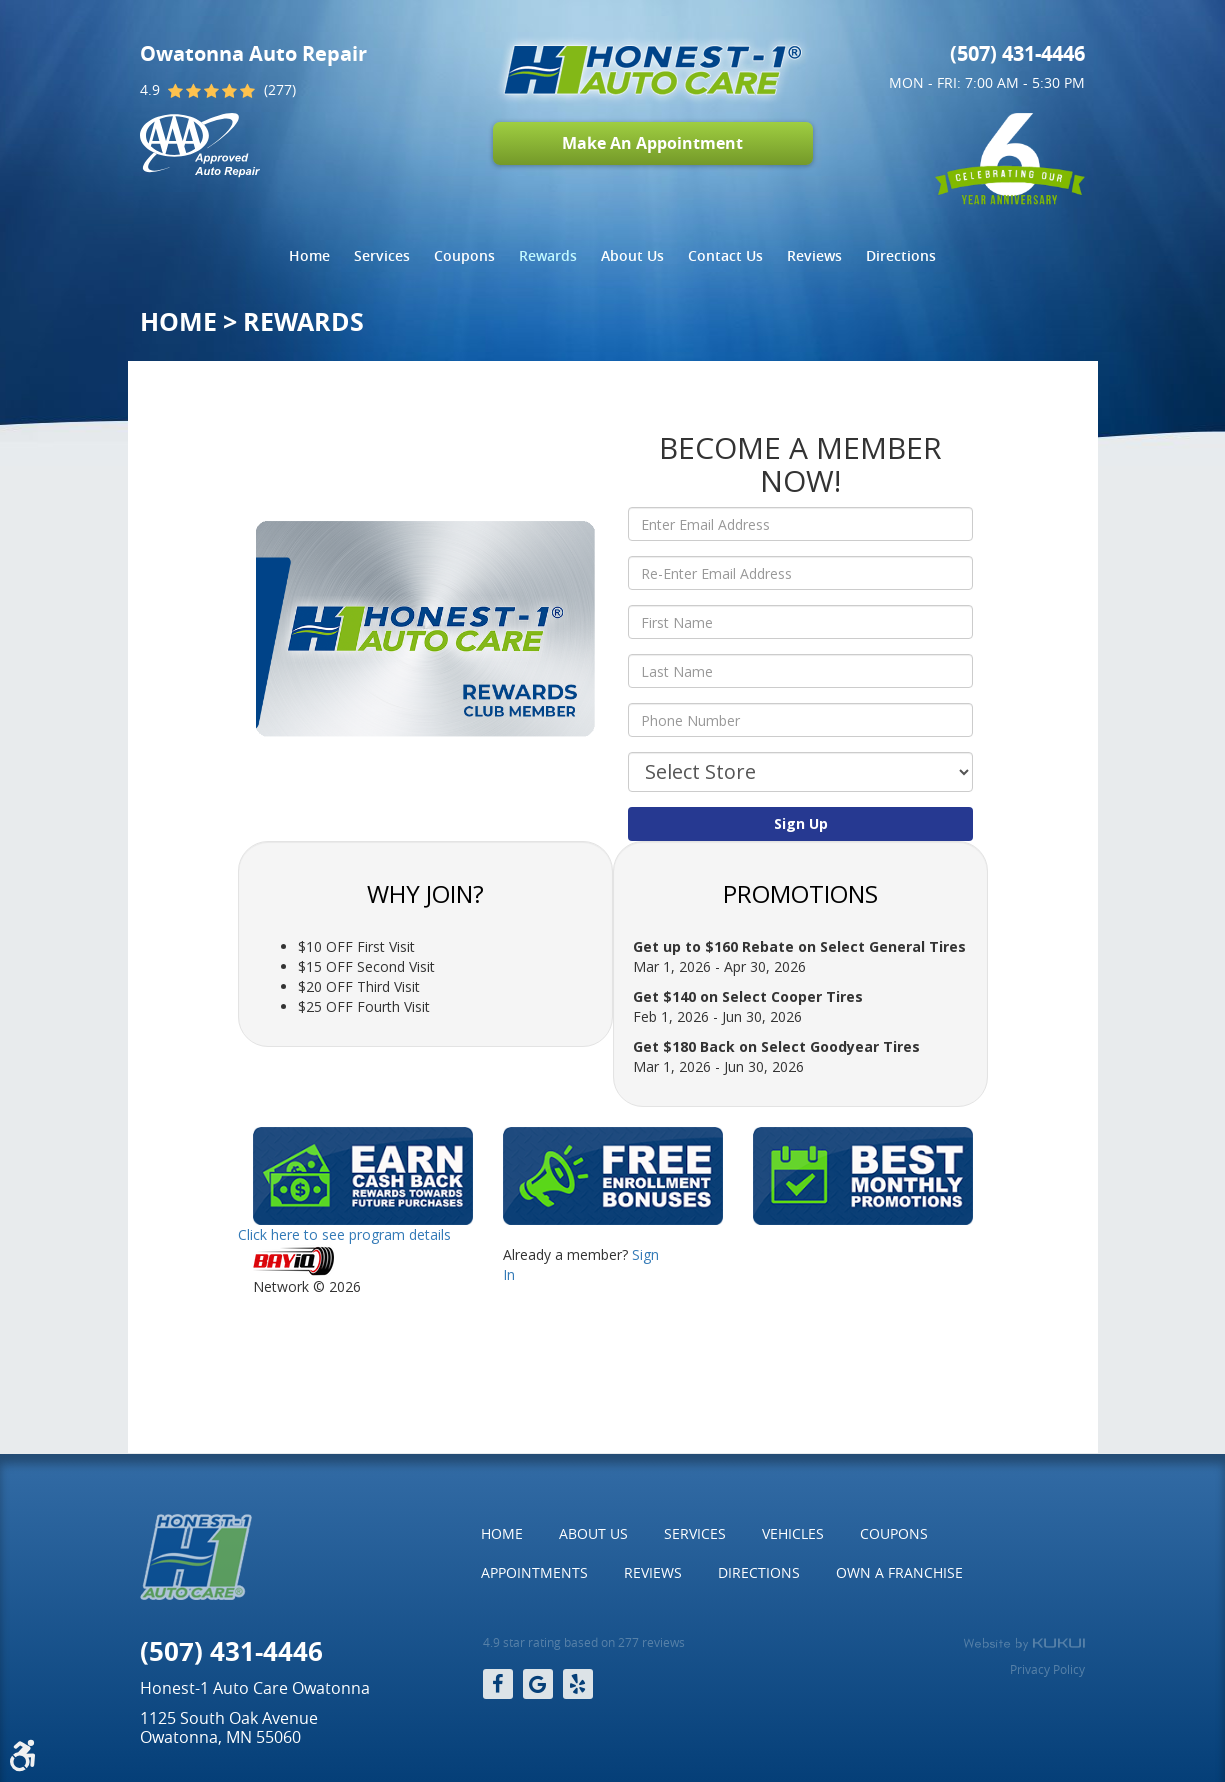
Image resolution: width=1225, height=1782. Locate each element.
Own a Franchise (899, 1572)
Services (382, 255)
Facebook (498, 1684)
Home (309, 255)
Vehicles (793, 1533)
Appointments (534, 1572)
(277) (280, 90)
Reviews (814, 255)
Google (538, 1684)
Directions (901, 255)
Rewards (548, 255)
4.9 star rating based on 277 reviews (584, 1642)
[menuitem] (309, 256)
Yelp (578, 1684)
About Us (632, 255)
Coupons (464, 255)
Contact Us (725, 255)
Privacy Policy (1047, 1669)
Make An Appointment (652, 143)
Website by (1024, 1644)
